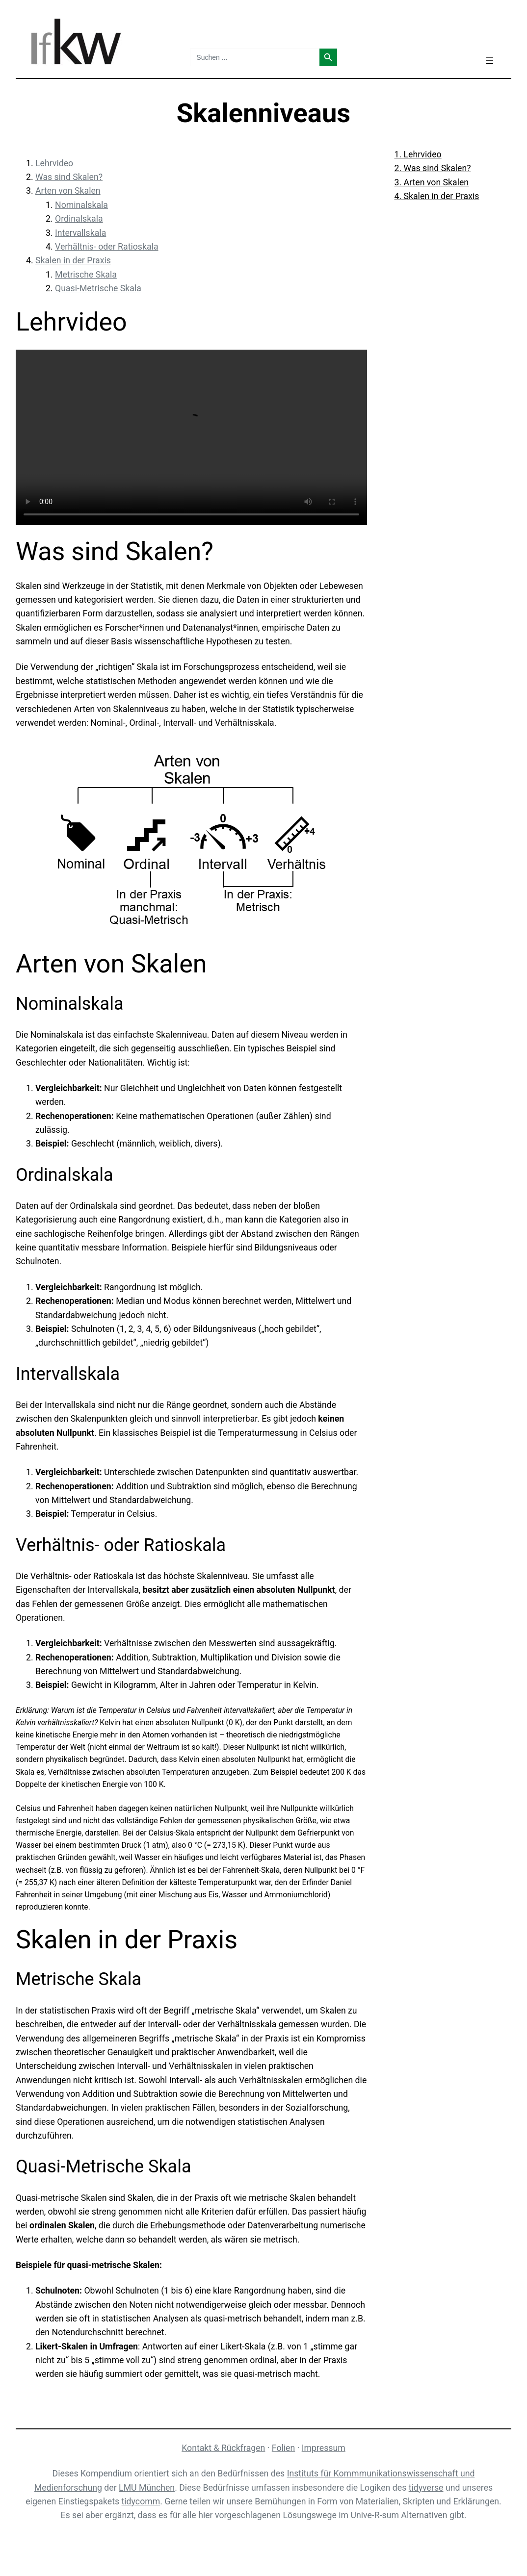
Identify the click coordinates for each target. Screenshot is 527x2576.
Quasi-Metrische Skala (98, 288)
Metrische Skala (86, 275)
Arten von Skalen (68, 191)
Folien (283, 2448)
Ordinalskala (79, 219)
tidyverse (426, 2488)
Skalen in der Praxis (73, 260)
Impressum (323, 2448)
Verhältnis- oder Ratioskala (106, 247)
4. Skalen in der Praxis (437, 196)
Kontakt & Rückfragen (223, 2448)
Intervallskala (80, 233)
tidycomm (141, 2501)
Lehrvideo (54, 163)
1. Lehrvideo (418, 154)
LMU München (147, 2488)
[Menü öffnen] (490, 60)
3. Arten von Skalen (432, 182)
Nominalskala (81, 205)
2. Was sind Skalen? (433, 168)
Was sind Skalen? (69, 177)
